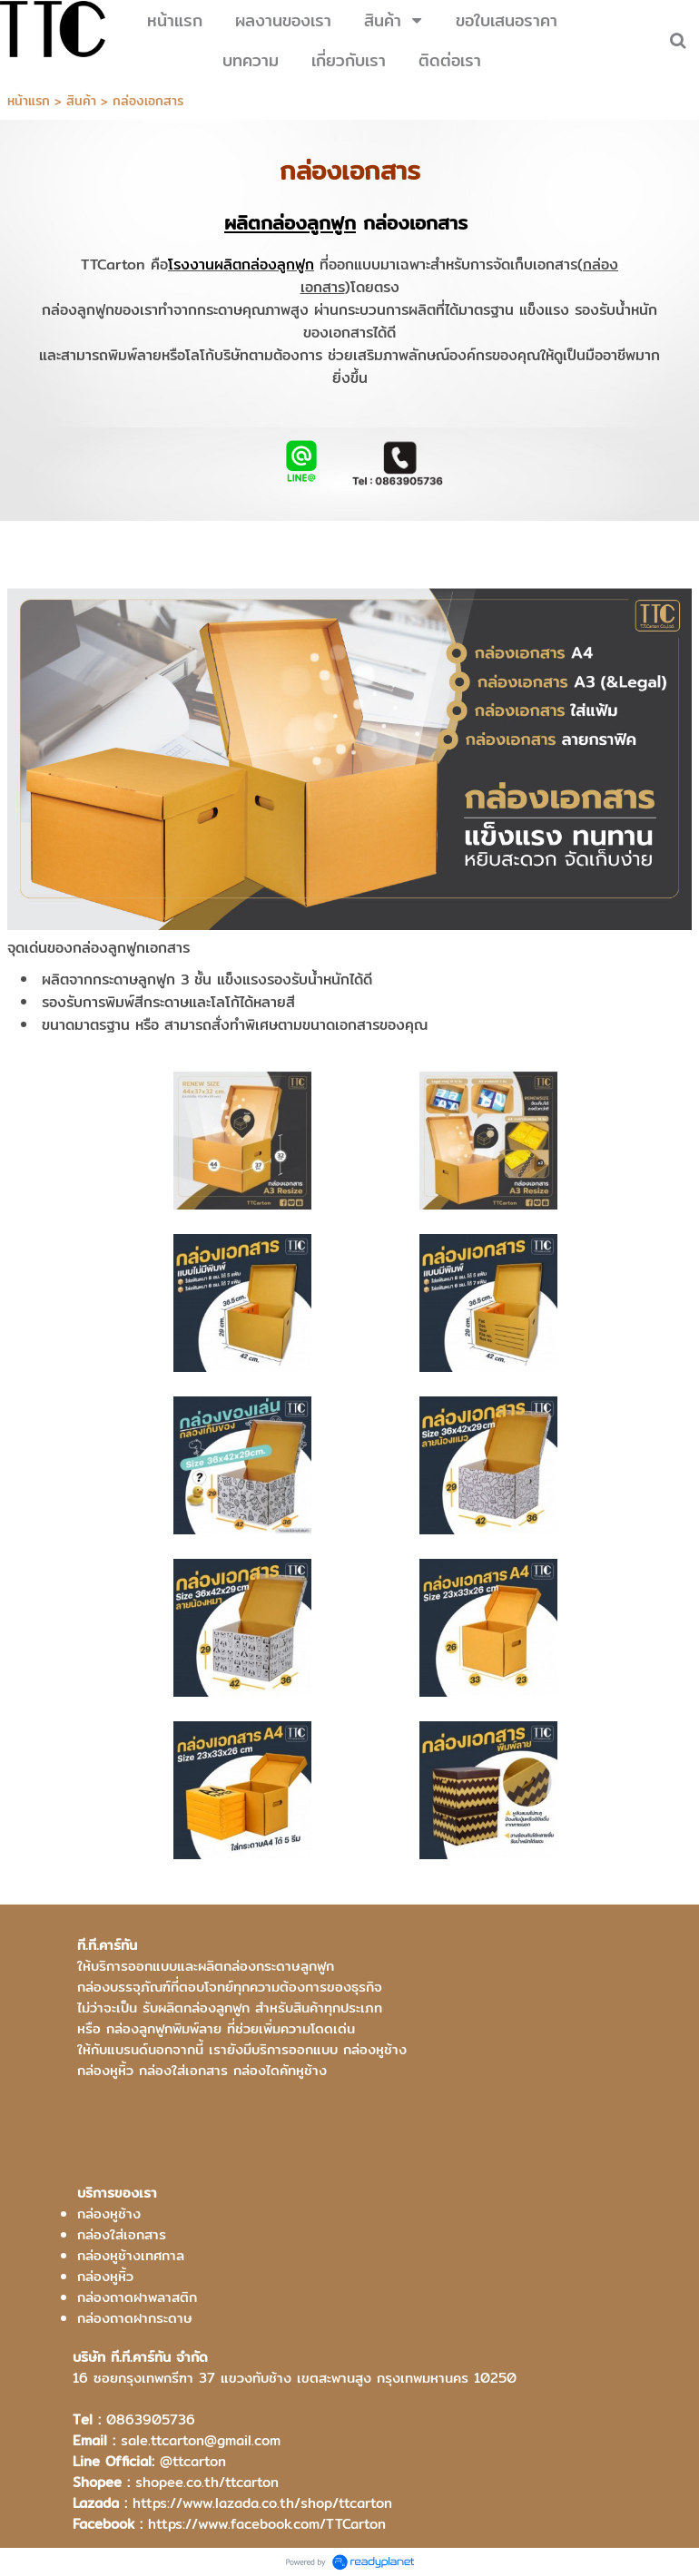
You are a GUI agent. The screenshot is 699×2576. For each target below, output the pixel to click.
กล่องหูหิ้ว (105, 2276)
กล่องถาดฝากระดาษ (134, 2317)
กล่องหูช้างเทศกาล (130, 2255)
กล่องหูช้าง (109, 2213)
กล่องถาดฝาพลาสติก (137, 2297)
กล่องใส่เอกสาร (121, 2234)
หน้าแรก (28, 101)
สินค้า (81, 101)
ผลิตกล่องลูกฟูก (290, 223)
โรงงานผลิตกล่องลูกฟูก (241, 264)
